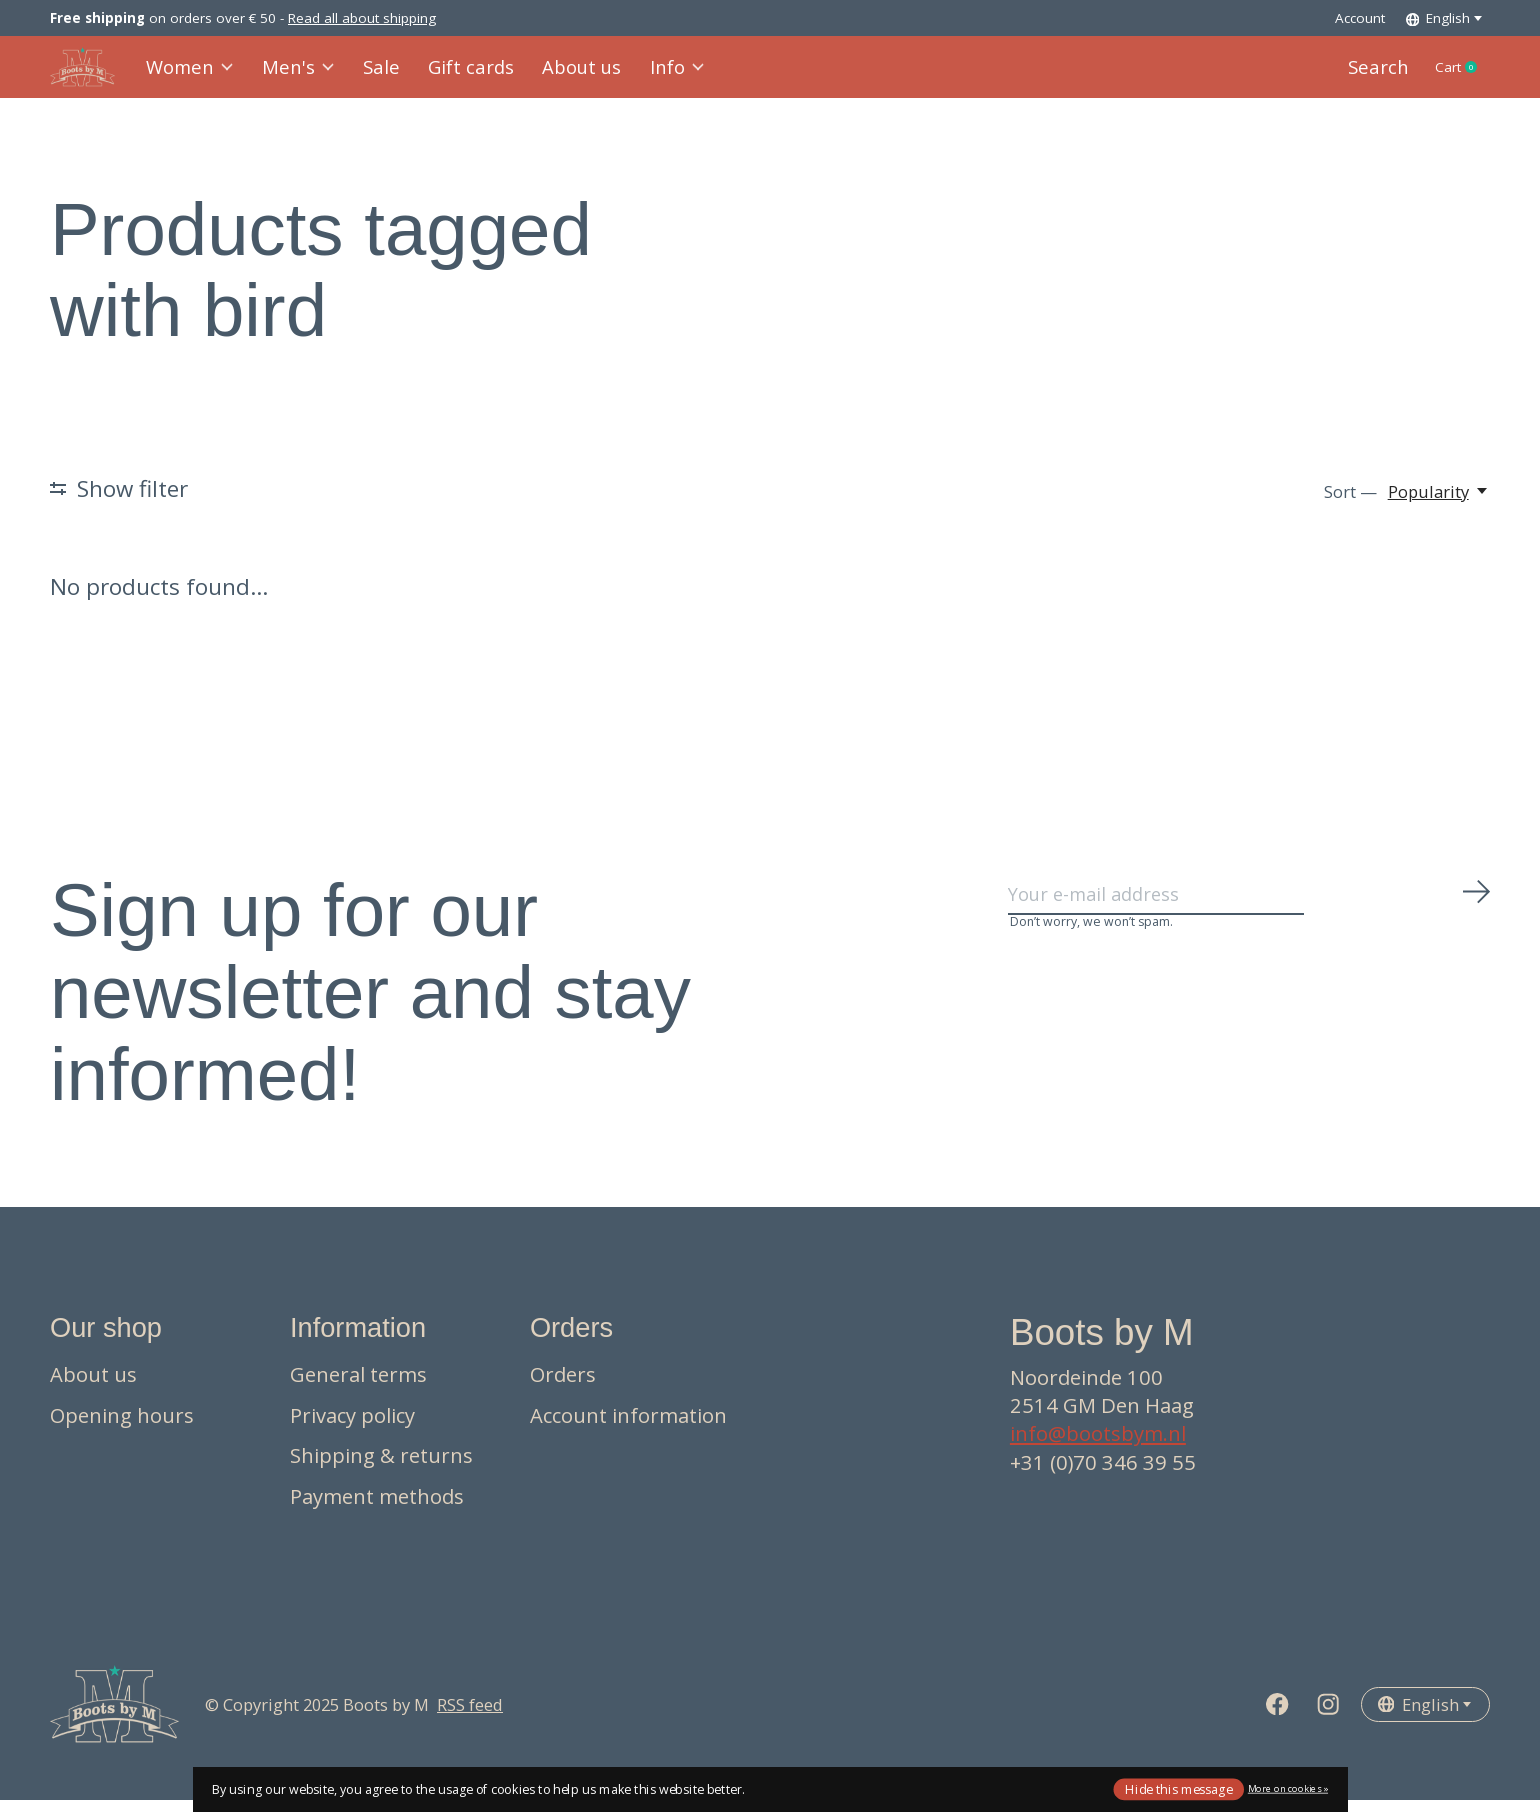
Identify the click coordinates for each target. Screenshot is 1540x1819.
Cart (1456, 77)
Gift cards (458, 76)
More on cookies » (1288, 1788)
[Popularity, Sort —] (1439, 510)
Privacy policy (352, 1433)
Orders (563, 1393)
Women (191, 76)
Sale (374, 76)
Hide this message (1178, 1788)
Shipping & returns (381, 1474)
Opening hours (122, 1433)
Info (653, 76)
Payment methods (377, 1515)
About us (562, 76)
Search (1366, 76)
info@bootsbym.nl (1098, 1452)
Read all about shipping (362, 18)
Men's (295, 76)
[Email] (1250, 920)
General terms (358, 1393)
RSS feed (470, 1722)
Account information (628, 1433)
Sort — (1350, 510)
